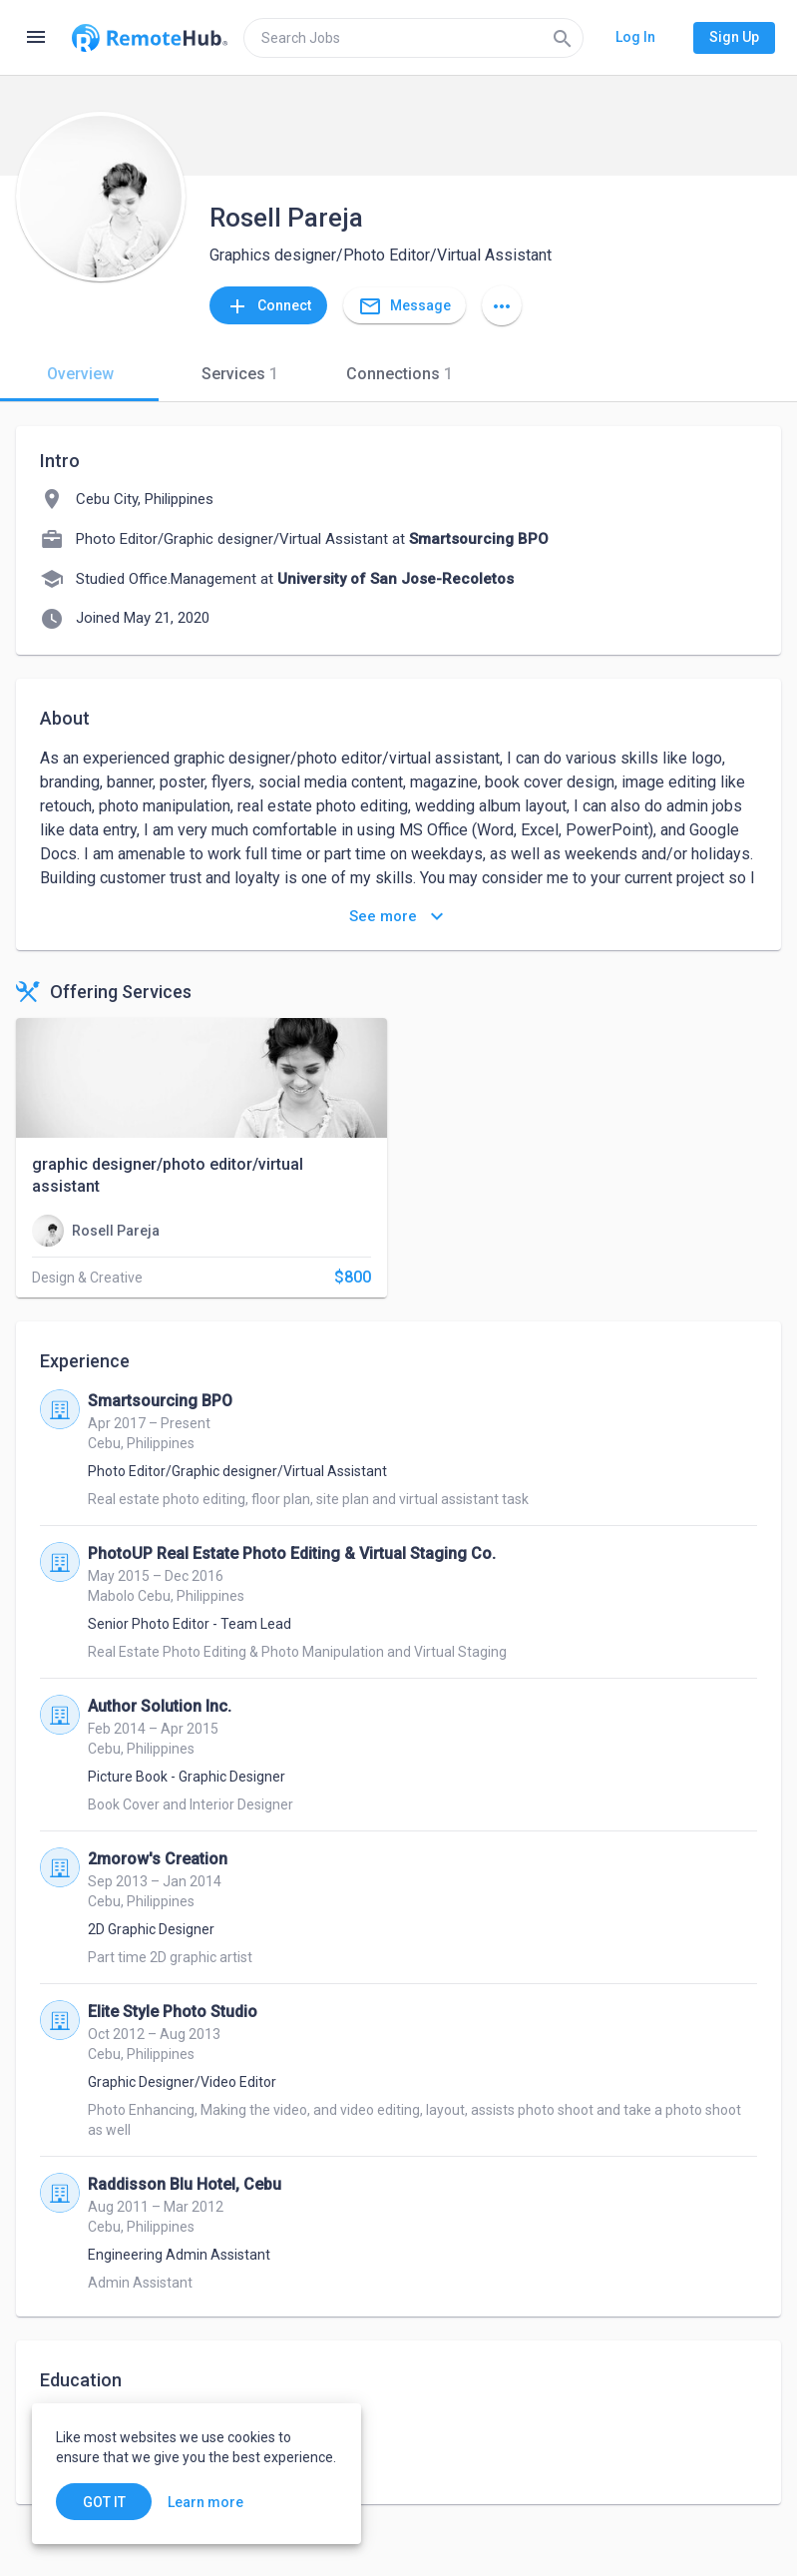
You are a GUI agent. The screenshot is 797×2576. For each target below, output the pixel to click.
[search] (413, 38)
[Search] (563, 38)
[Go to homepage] (149, 38)
